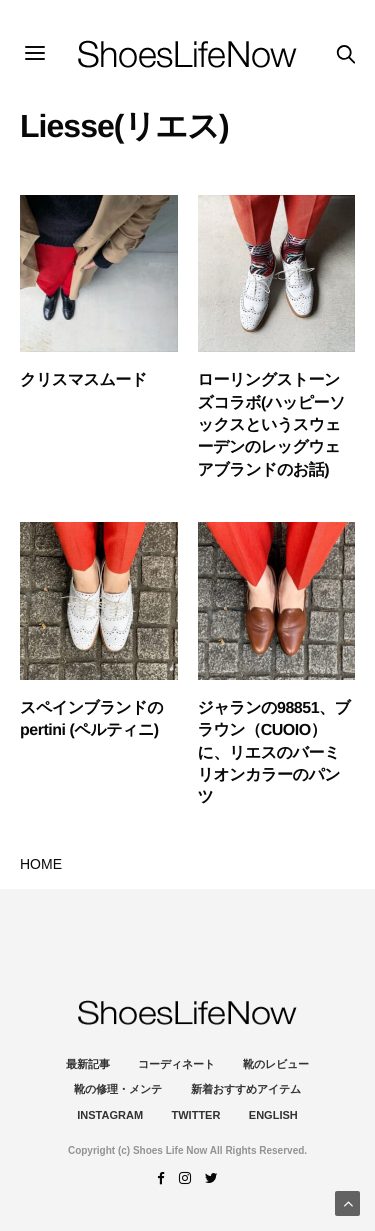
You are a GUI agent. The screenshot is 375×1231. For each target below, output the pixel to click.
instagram (110, 1115)
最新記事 (88, 1064)
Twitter (196, 1115)
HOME (41, 864)
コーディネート (176, 1064)
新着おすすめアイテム (246, 1089)
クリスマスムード (83, 380)
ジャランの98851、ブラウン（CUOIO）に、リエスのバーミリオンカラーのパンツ (274, 753)
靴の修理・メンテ (118, 1089)
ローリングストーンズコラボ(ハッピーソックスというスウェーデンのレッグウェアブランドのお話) (272, 425)
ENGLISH (273, 1115)
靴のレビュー (276, 1064)
